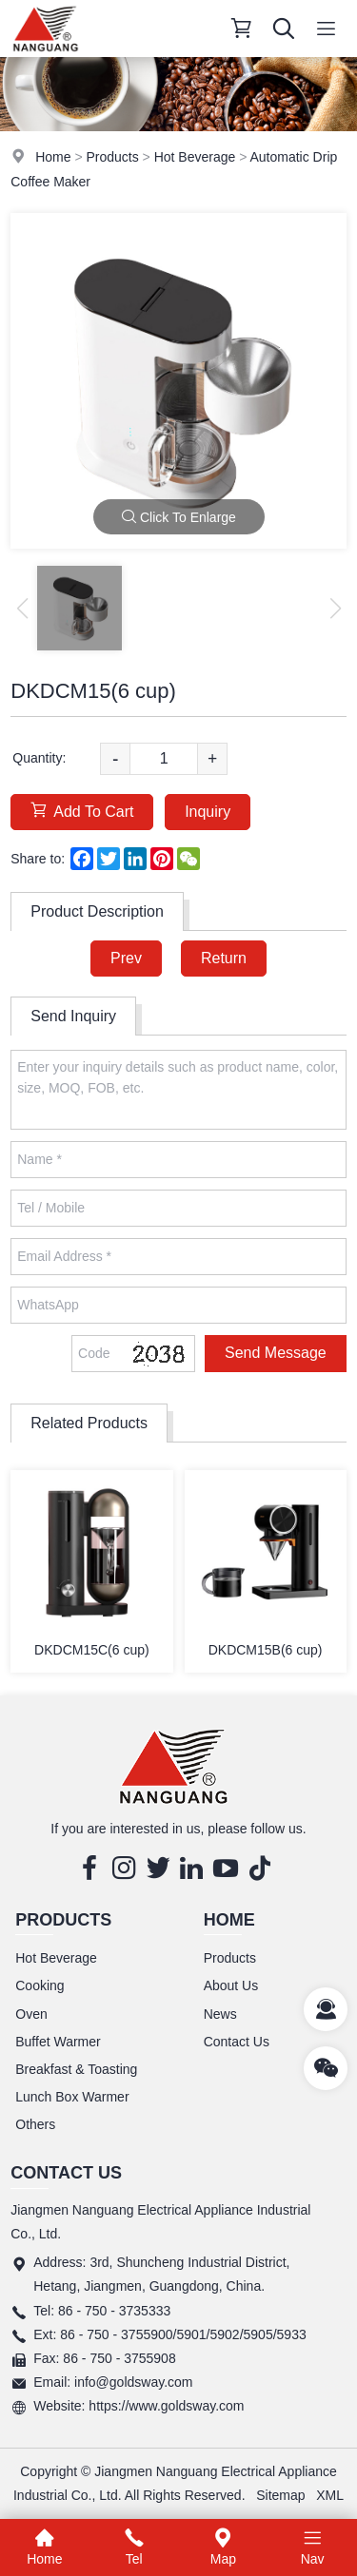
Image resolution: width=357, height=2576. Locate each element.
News (220, 2014)
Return (224, 958)
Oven (31, 2014)
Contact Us (236, 2041)
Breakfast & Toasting (76, 2069)
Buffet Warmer (57, 2041)
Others (35, 2124)
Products (112, 157)
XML (330, 2495)
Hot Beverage (195, 157)
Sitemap (280, 2495)
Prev (126, 958)
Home (52, 157)
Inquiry (207, 812)
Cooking (39, 1985)
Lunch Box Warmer (72, 2096)
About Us (231, 1985)
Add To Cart (81, 811)
